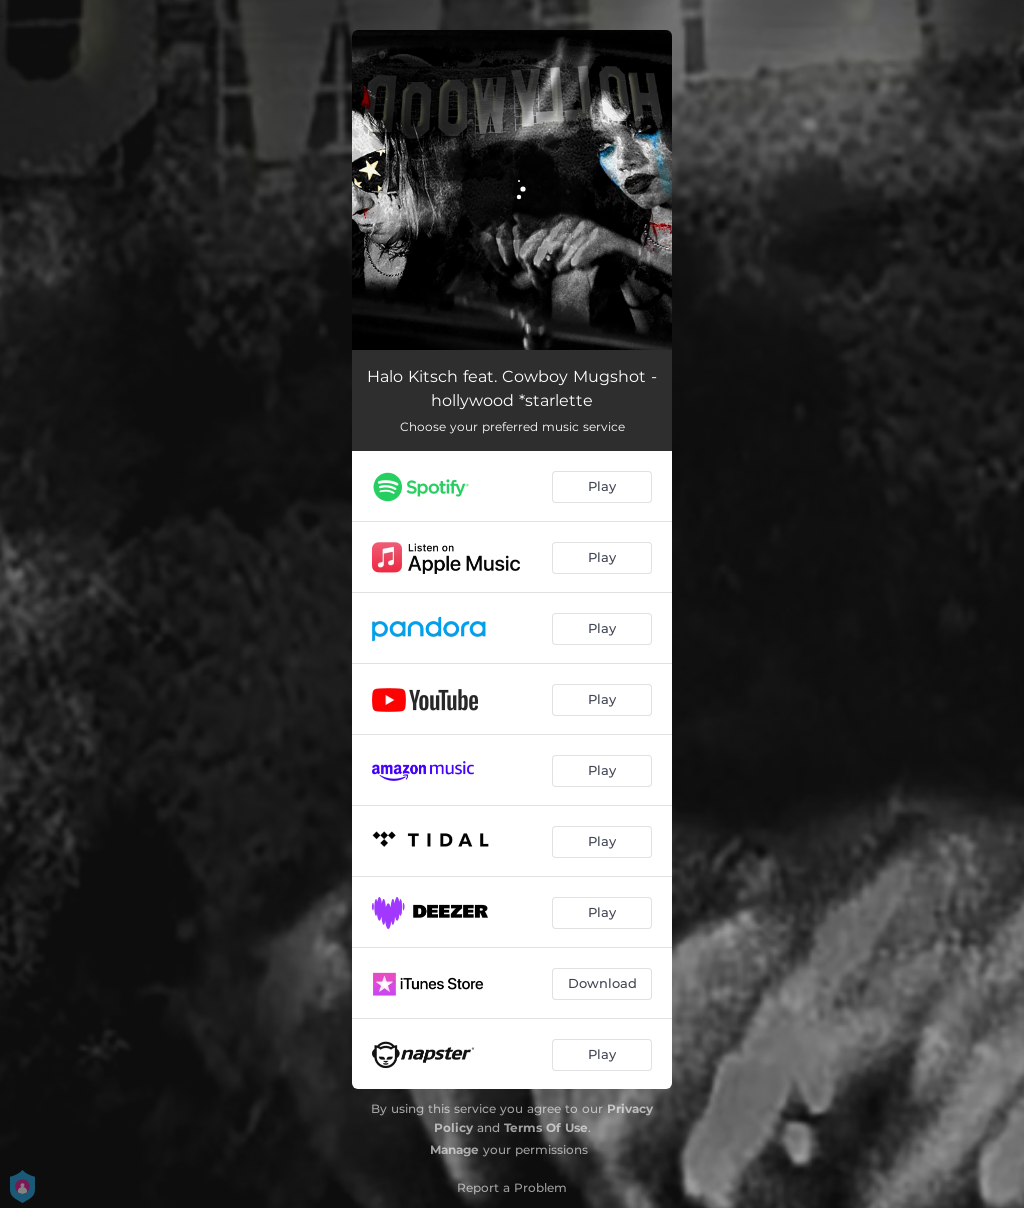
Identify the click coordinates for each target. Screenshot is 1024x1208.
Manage (454, 1149)
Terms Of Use (546, 1127)
